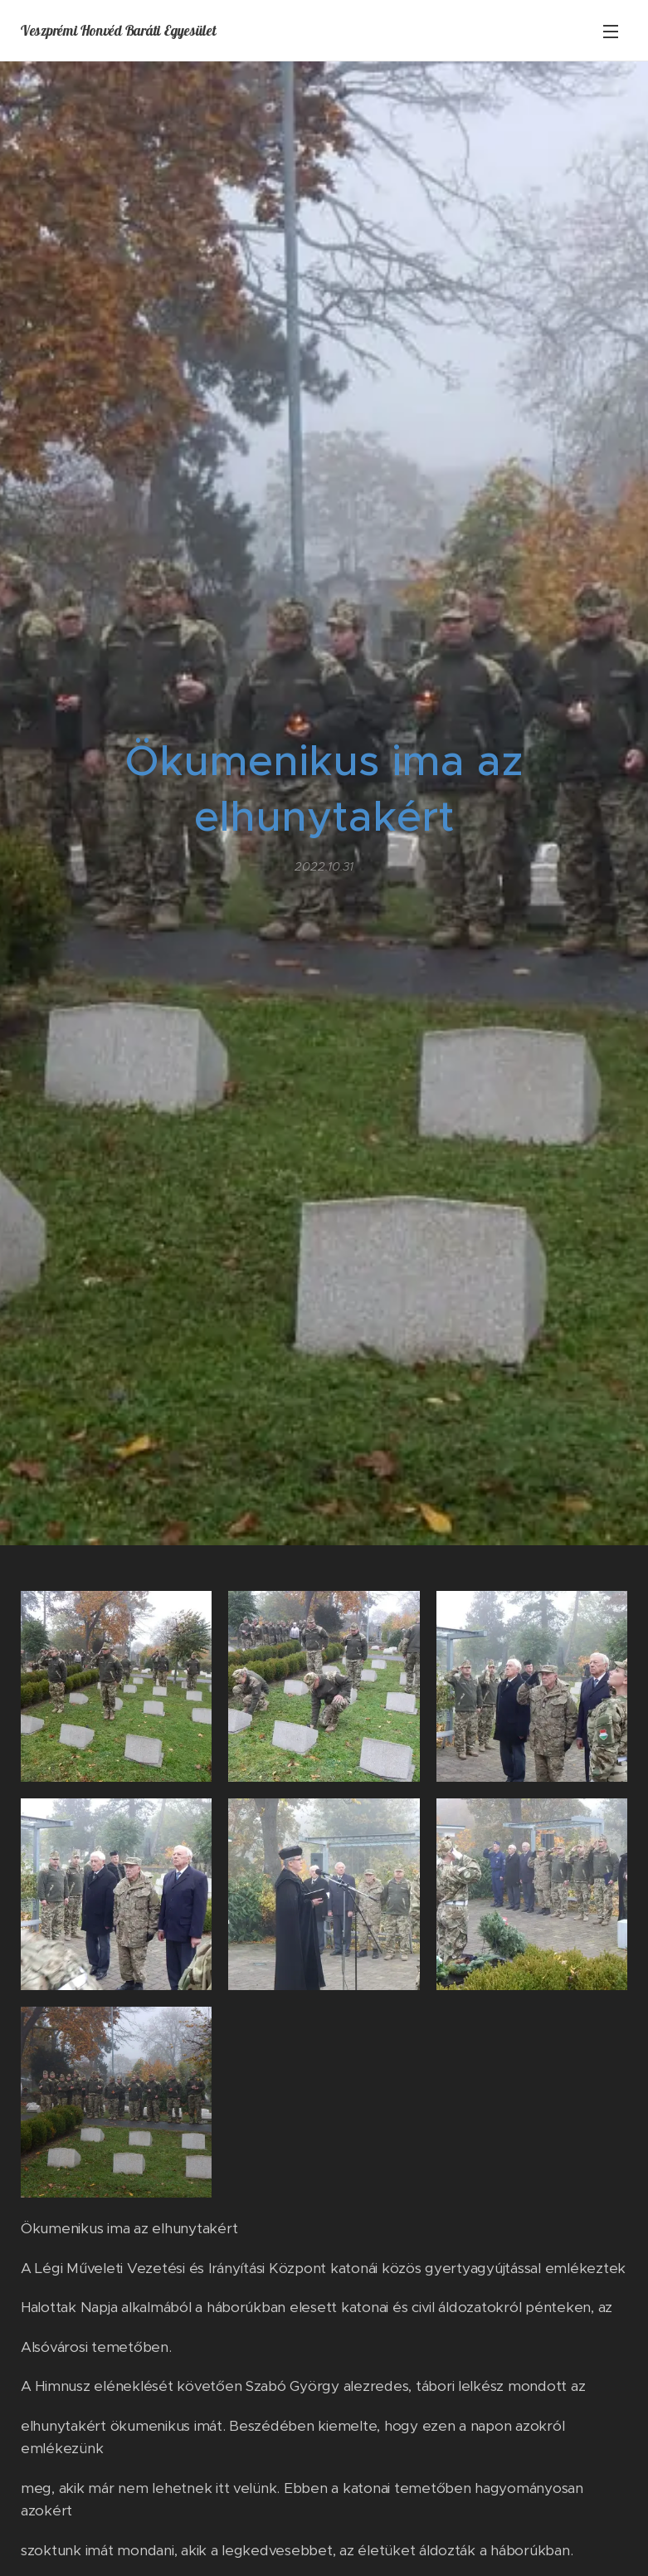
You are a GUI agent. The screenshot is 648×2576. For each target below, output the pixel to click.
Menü (610, 31)
